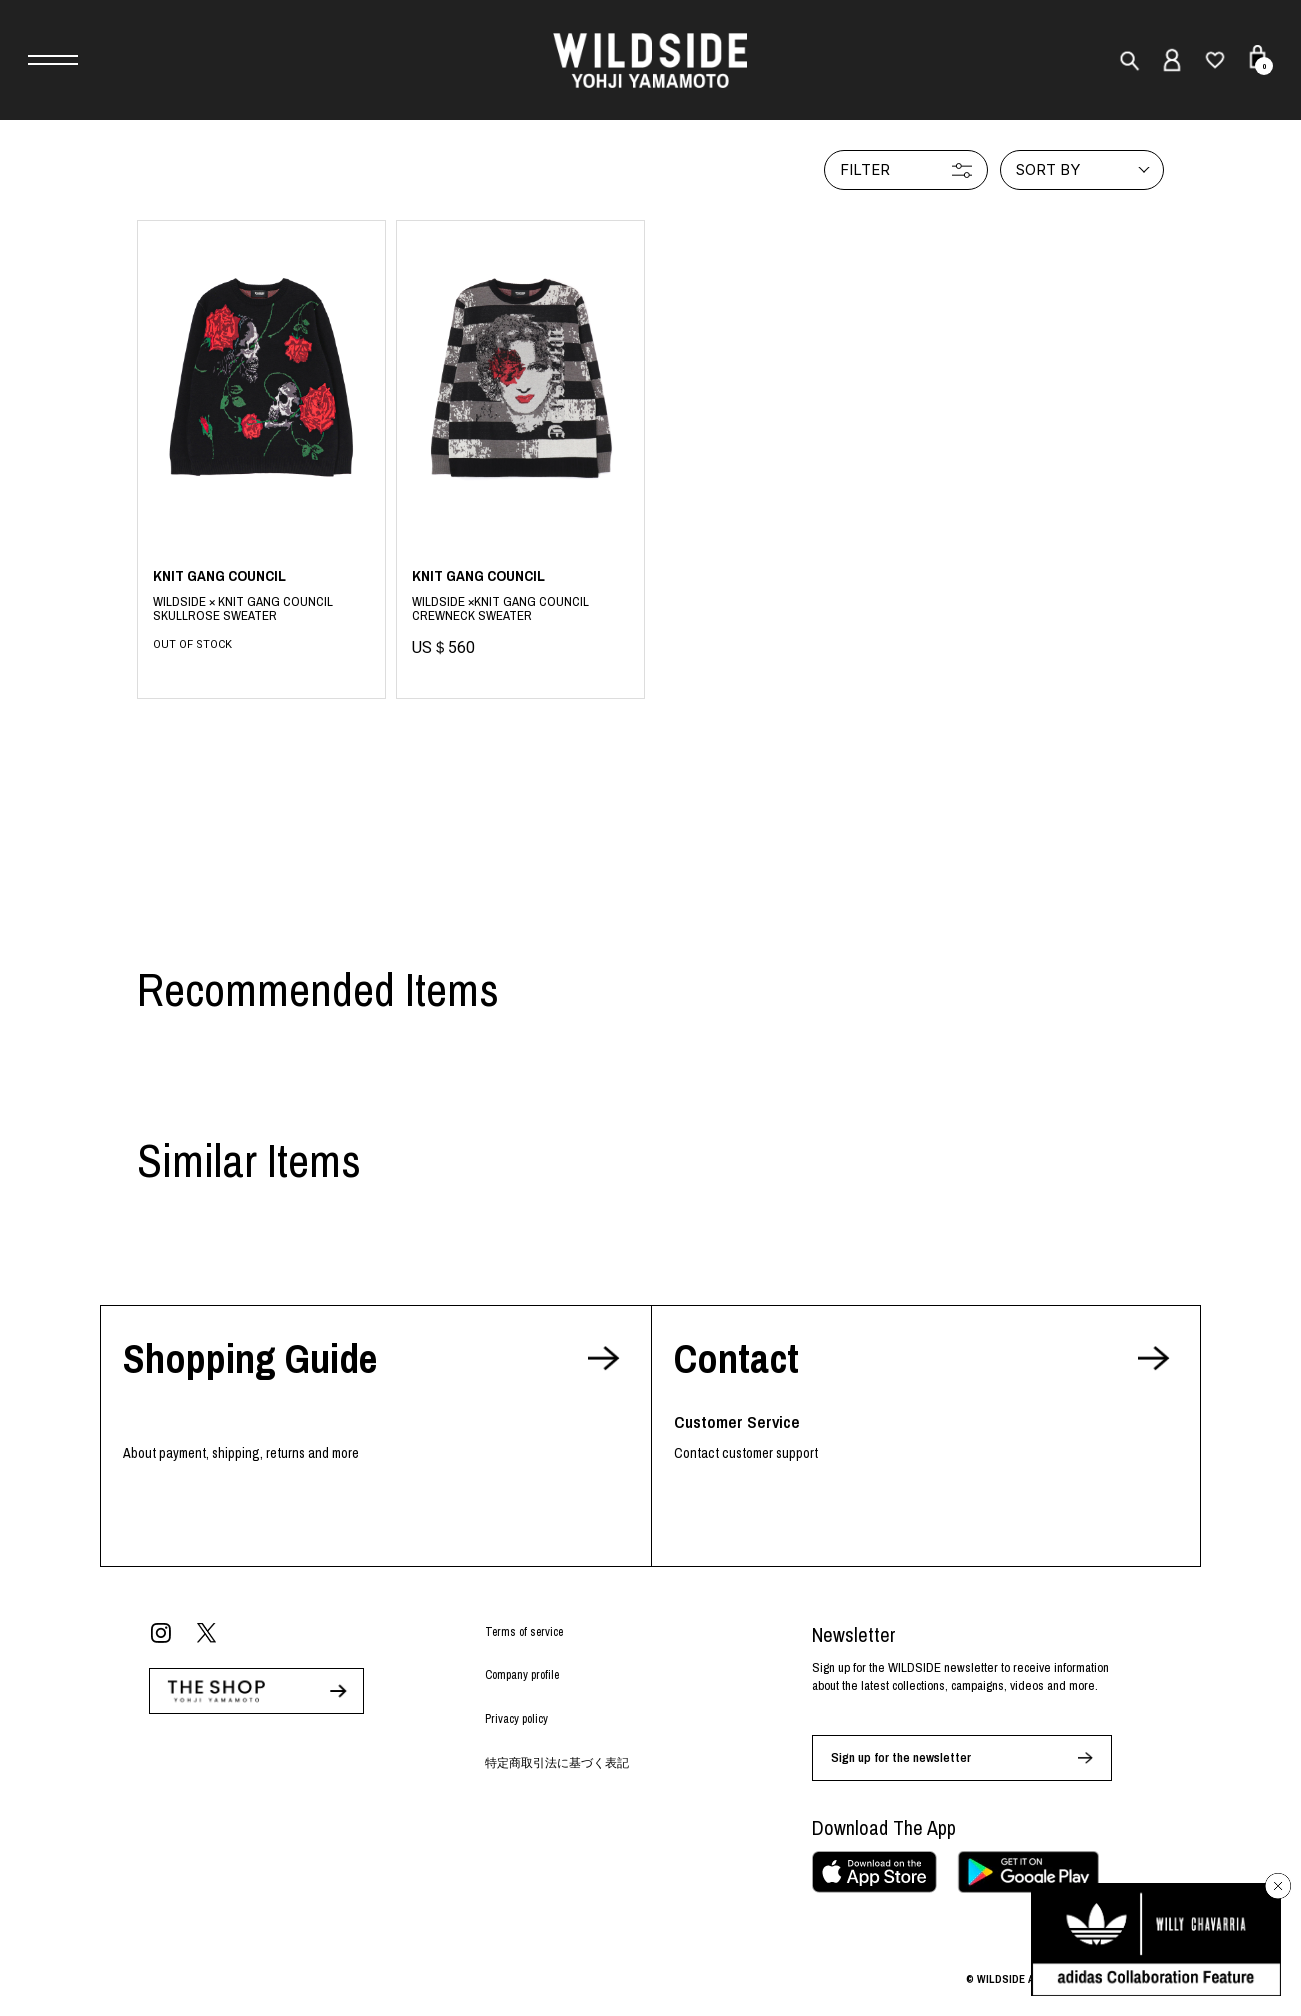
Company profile (522, 1675)
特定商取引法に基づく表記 (557, 1763)
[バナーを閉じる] (1278, 1886)
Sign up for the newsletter (901, 1757)
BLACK (261, 609)
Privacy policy (516, 1719)
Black (520, 612)
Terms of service (524, 1632)
